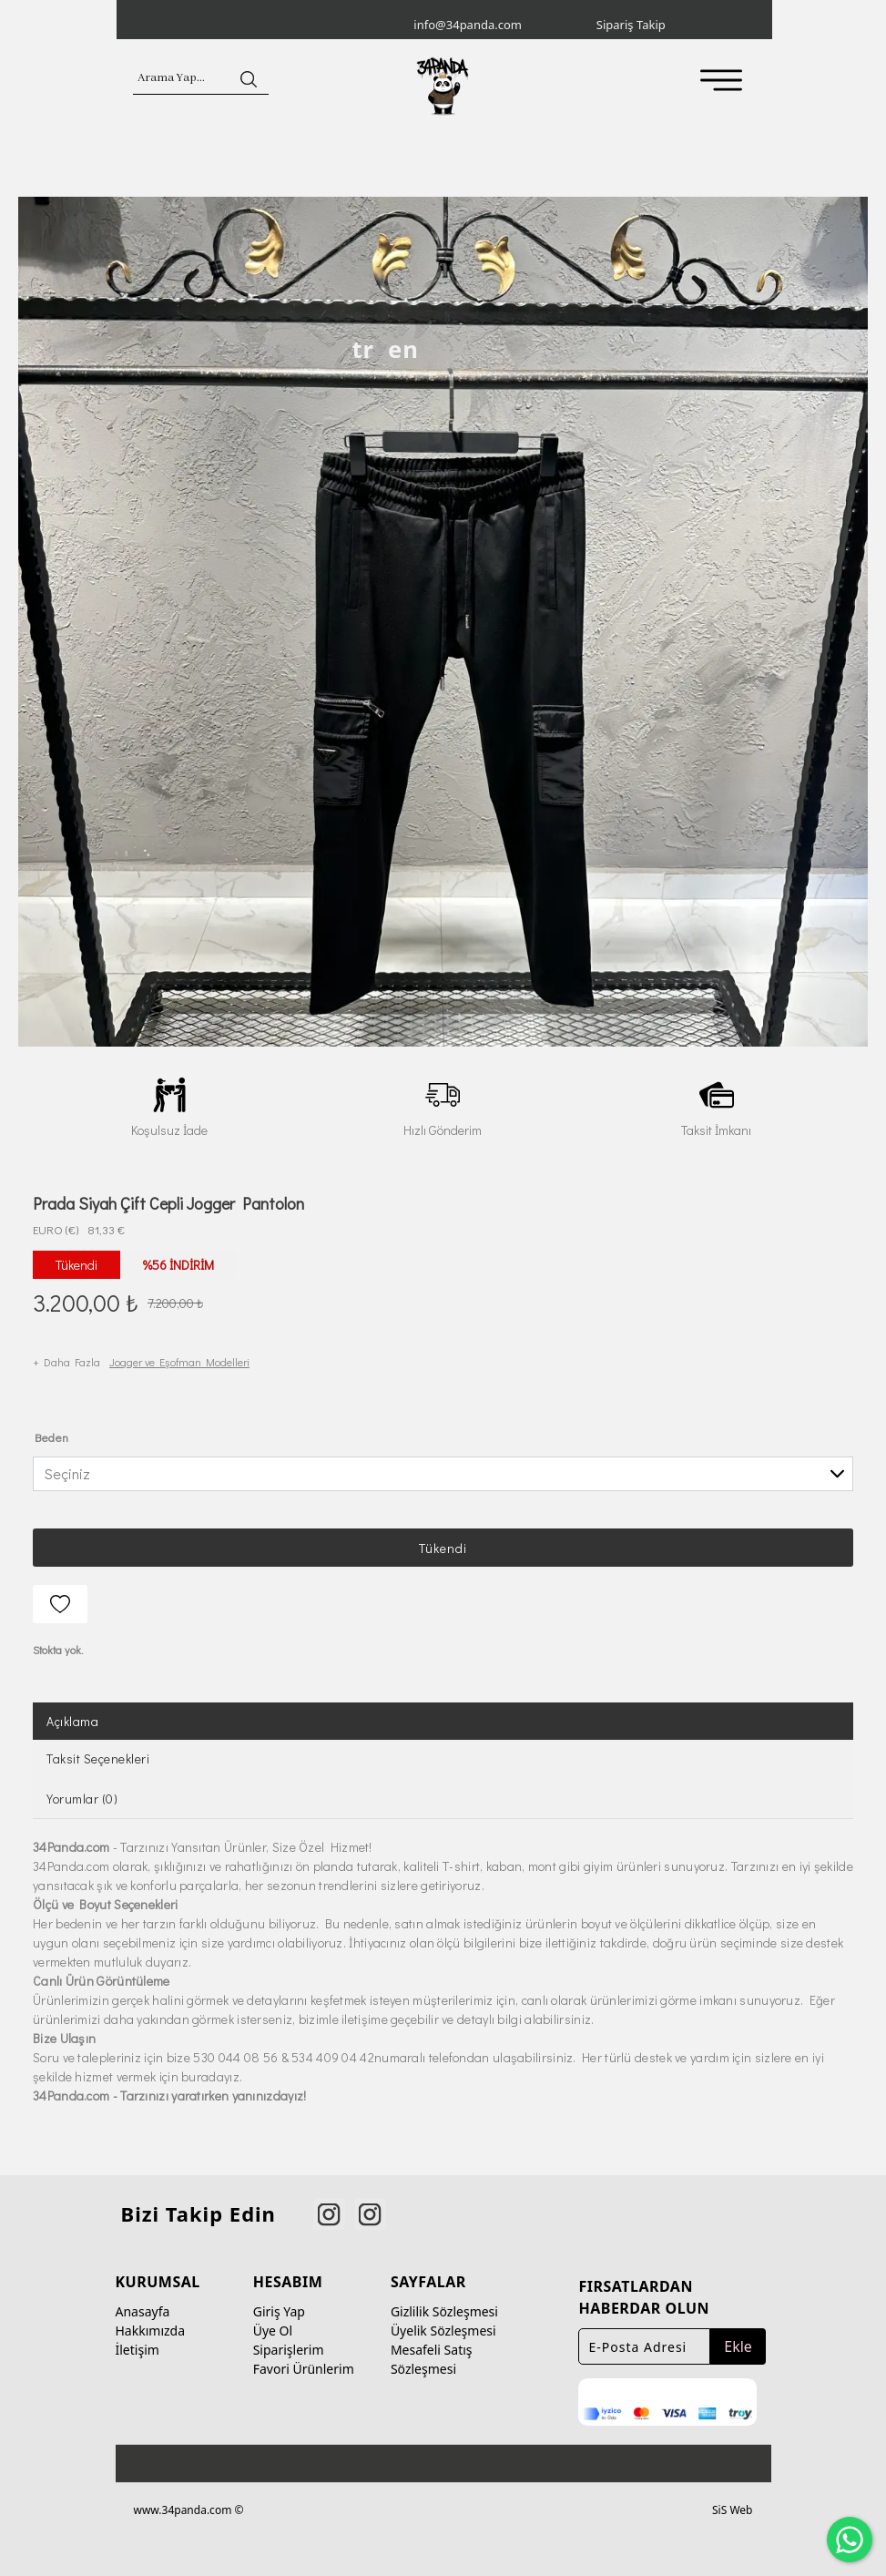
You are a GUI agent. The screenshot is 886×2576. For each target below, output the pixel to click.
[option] (443, 622)
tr (362, 349)
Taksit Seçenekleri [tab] (97, 1758)
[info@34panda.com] (502, 25)
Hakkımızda (151, 2330)
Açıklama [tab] (72, 1721)
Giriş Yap (279, 2311)
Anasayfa (143, 2311)
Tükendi (443, 1548)
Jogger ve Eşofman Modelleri (179, 1361)
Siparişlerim (288, 2349)
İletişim (137, 2349)
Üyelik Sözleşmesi (443, 2330)
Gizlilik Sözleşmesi (444, 2311)
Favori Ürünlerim (303, 2368)
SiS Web (732, 2510)
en (403, 349)
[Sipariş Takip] (685, 25)
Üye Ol (272, 2330)
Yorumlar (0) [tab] (81, 1798)
